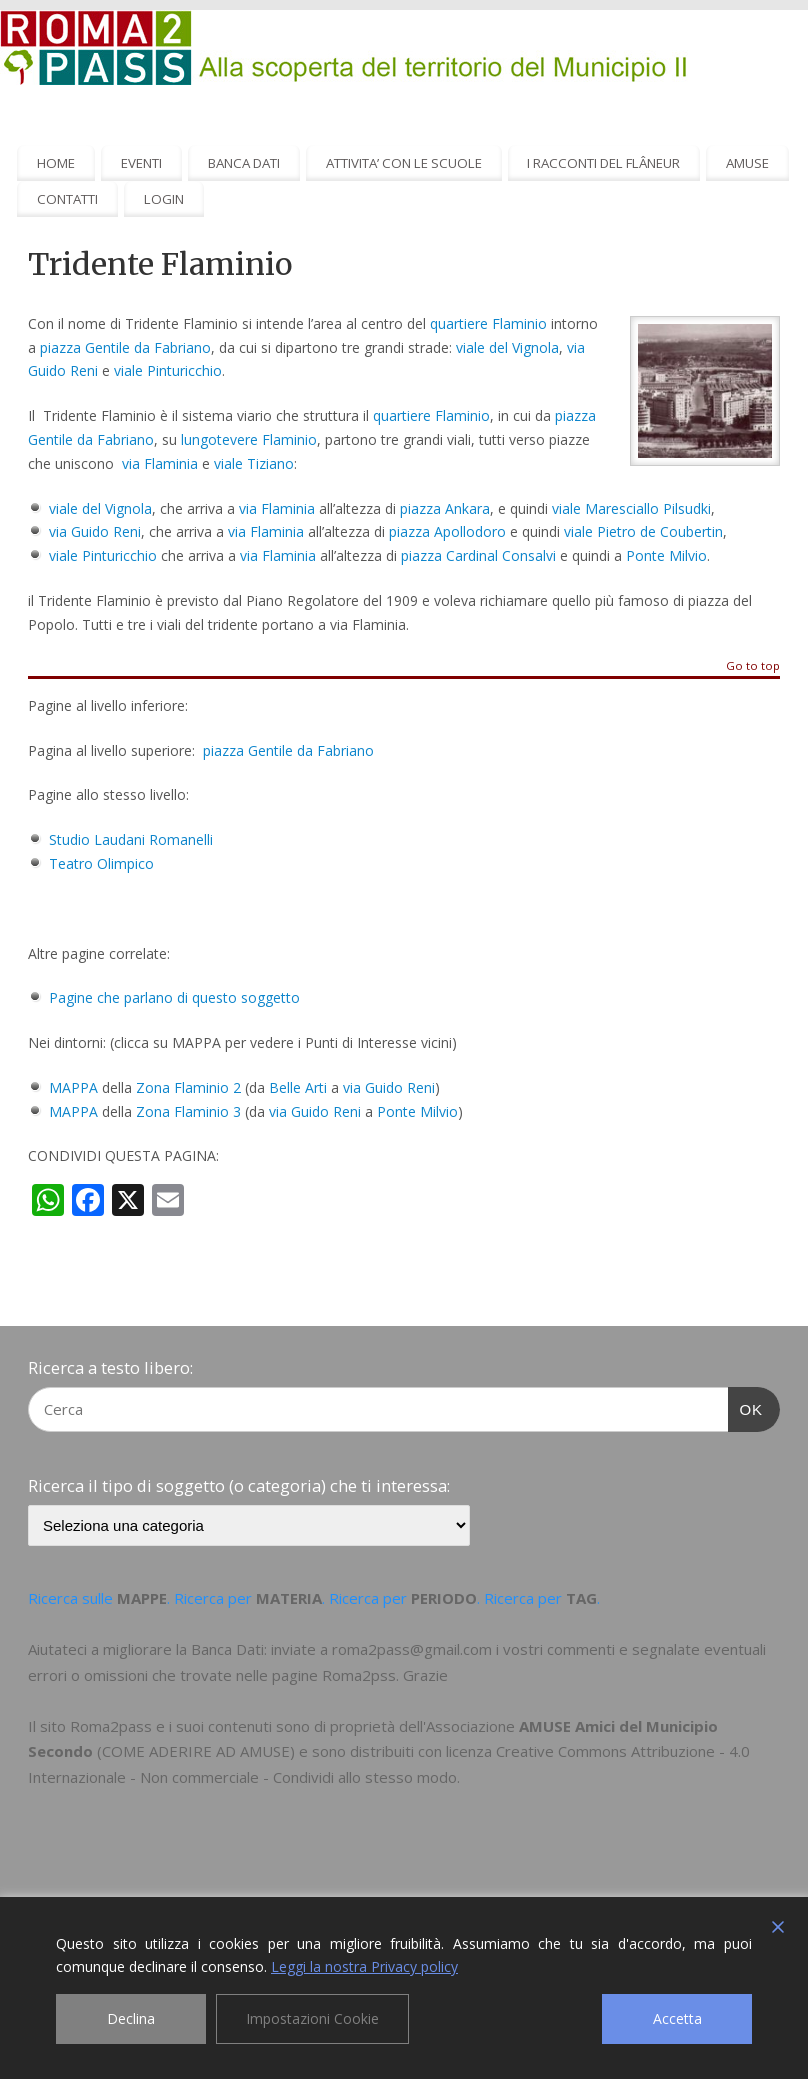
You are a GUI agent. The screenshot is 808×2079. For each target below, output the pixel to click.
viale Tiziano (254, 463)
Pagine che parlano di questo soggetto (174, 997)
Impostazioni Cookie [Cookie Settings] (312, 2018)
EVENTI (141, 163)
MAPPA (73, 1087)
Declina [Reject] (131, 2018)
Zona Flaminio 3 (188, 1111)
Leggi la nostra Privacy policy (364, 1966)
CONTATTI (67, 199)
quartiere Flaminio (488, 323)
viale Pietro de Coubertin (643, 531)
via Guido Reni (95, 531)
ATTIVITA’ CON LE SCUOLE (404, 163)
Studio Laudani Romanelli (131, 839)
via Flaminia (160, 463)
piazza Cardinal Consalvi (478, 555)
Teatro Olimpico (101, 863)
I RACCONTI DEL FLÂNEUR (603, 163)
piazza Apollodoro (447, 531)
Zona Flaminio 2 (188, 1087)
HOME (56, 163)
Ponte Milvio (666, 555)
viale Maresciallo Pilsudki (631, 508)
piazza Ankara (445, 508)
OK (746, 1407)
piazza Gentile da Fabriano (125, 347)
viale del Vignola (507, 347)
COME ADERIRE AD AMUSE (196, 1751)
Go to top (753, 666)
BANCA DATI (244, 163)
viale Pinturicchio (168, 370)
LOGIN (164, 199)
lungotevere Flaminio (249, 439)
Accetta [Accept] (677, 2018)
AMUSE (747, 163)
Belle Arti (298, 1087)
